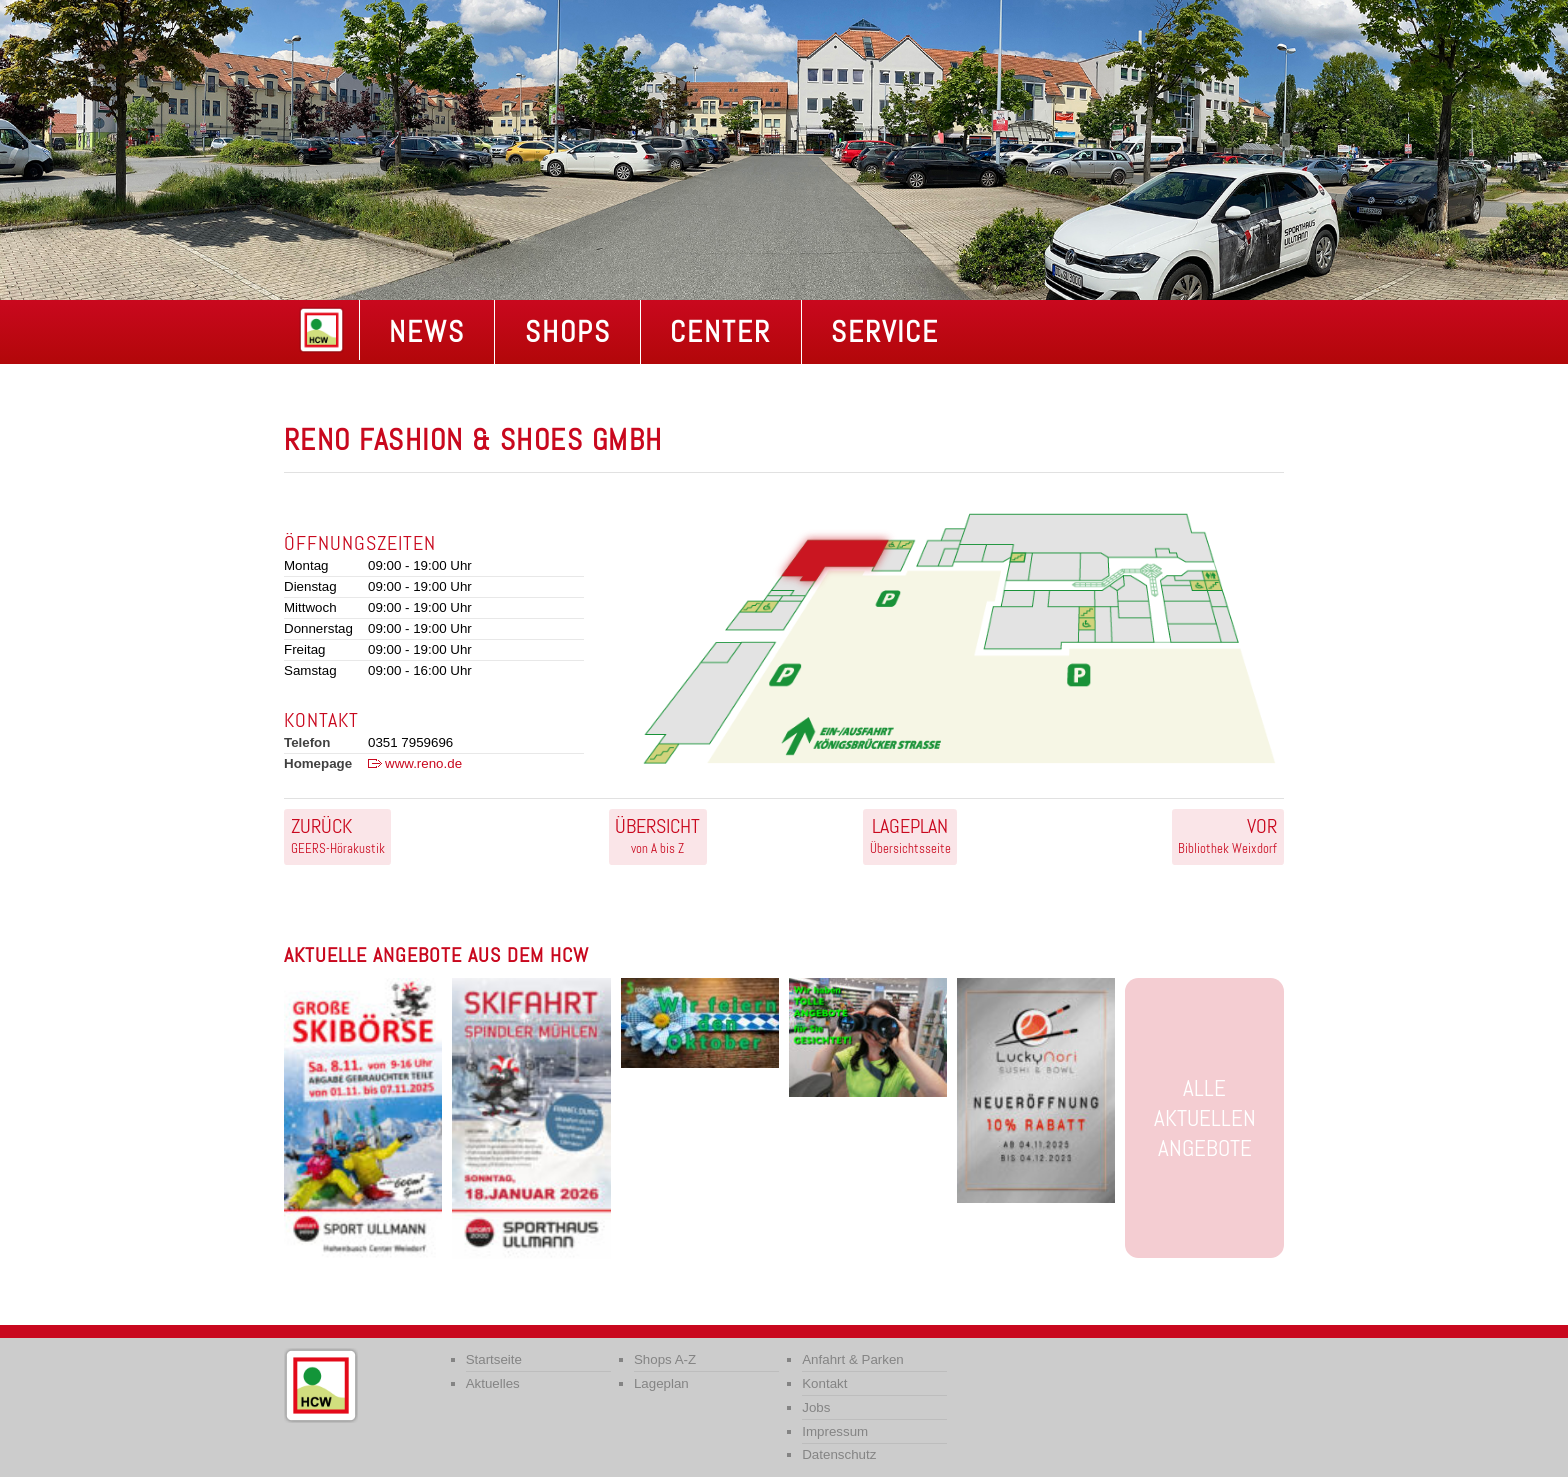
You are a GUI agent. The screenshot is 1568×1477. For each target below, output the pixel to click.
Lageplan (661, 1383)
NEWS (427, 332)
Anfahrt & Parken (853, 1359)
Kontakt (824, 1383)
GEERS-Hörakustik (338, 835)
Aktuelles (493, 1383)
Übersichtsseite (910, 835)
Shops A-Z (665, 1359)
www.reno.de (423, 763)
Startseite (494, 1359)
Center (720, 332)
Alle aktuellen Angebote (1205, 1118)
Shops (568, 332)
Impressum (835, 1431)
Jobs (816, 1407)
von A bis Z (657, 835)
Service (885, 332)
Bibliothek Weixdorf (1227, 835)
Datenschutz (839, 1454)
